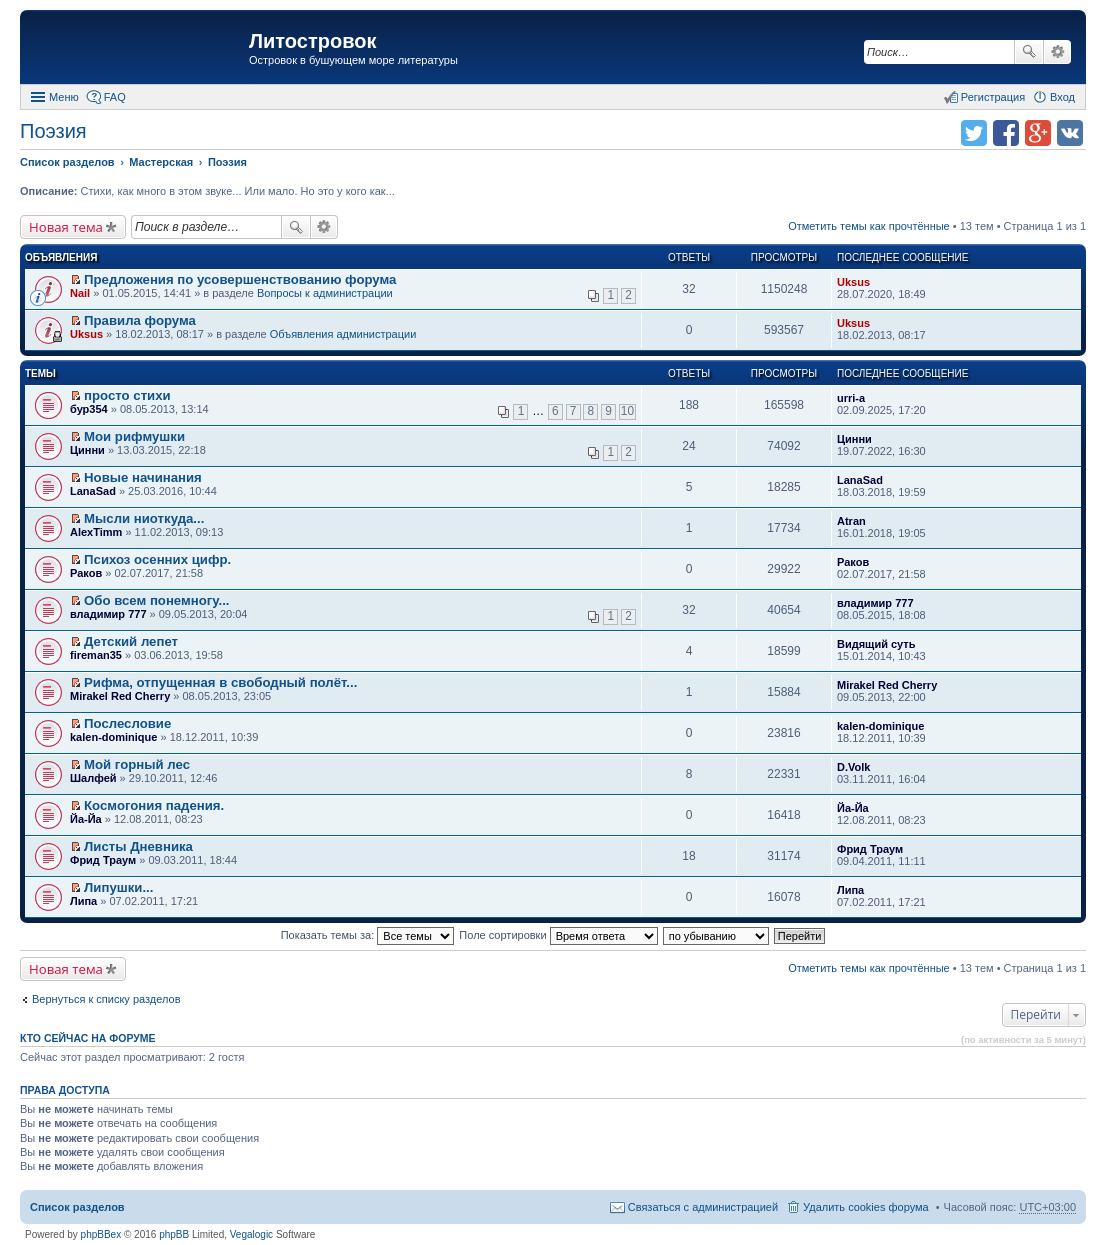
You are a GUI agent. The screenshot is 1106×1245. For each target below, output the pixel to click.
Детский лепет (131, 641)
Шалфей (93, 778)
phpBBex (101, 1234)
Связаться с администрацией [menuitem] (703, 1207)
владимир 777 (108, 614)
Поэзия (53, 131)
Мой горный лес (137, 764)
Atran (851, 521)
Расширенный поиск (1057, 52)
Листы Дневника (138, 846)
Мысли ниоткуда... (144, 518)
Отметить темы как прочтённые (869, 226)
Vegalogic (251, 1234)
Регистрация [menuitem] (993, 97)
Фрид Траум (103, 860)
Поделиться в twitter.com (974, 133)
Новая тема (66, 227)
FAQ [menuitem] (115, 97)
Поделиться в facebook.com (1006, 133)
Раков (86, 573)
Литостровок (312, 41)
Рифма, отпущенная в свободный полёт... (220, 682)
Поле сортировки (558, 935)
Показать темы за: (368, 935)
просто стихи (127, 395)
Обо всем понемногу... (156, 600)
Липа (83, 901)
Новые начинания (143, 477)
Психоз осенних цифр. (157, 559)
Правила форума (140, 320)
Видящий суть (876, 644)
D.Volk (853, 767)
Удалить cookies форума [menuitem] (866, 1207)
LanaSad (93, 491)
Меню (64, 97)
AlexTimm (96, 532)
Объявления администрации (343, 334)
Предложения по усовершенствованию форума (240, 279)
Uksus (853, 282)
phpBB (174, 1234)
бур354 (89, 409)
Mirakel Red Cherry (120, 696)
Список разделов (77, 1207)
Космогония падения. (154, 805)
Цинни (87, 450)
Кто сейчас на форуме (88, 1038)
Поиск (1029, 52)
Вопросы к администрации (325, 293)
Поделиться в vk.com (1070, 133)
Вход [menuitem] (1062, 97)
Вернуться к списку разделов (106, 999)
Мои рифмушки (134, 436)
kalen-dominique (113, 737)
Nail (80, 293)
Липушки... (118, 887)
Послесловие (127, 723)
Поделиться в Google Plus (1038, 133)
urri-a (851, 398)
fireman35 (96, 655)
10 (627, 411)
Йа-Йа (86, 819)
